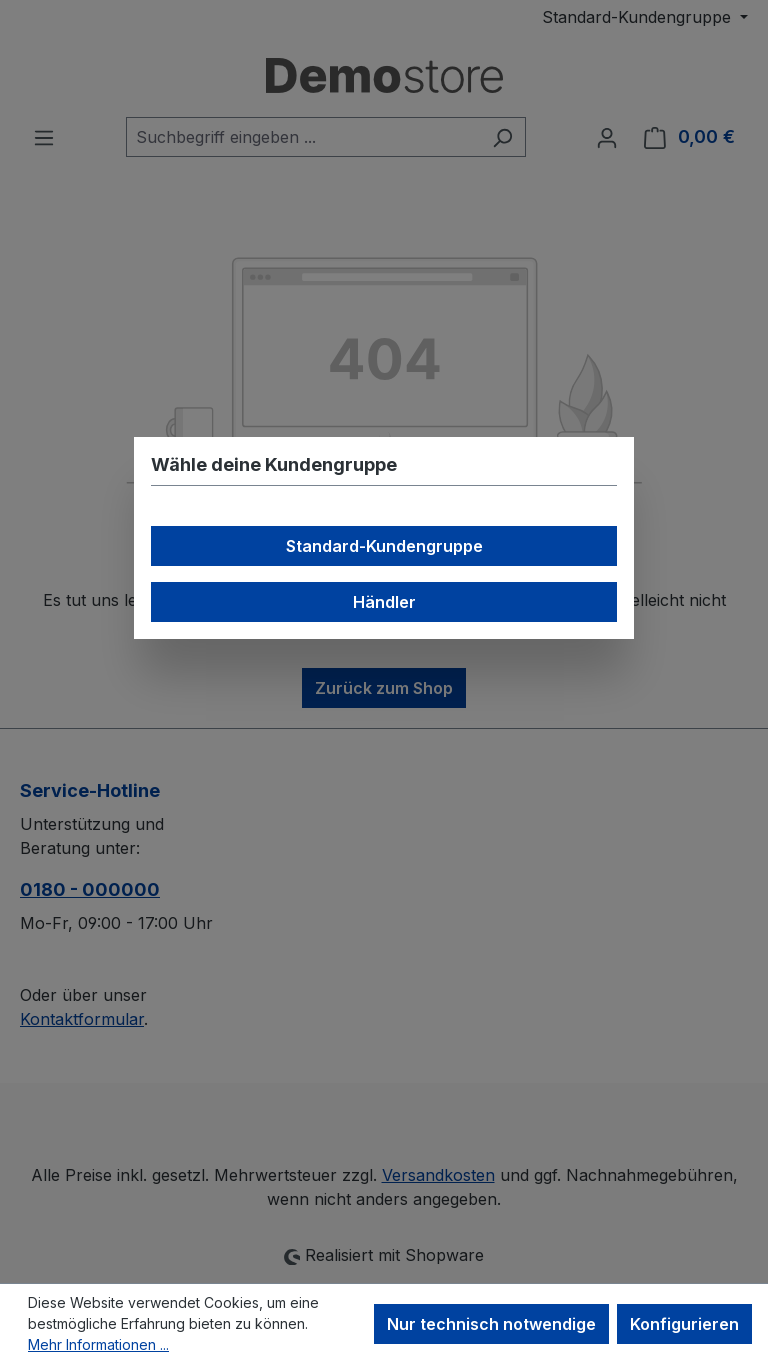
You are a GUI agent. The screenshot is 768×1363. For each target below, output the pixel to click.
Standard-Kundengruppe (384, 546)
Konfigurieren (684, 1324)
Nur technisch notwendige (491, 1324)
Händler (384, 602)
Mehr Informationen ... (98, 1344)
